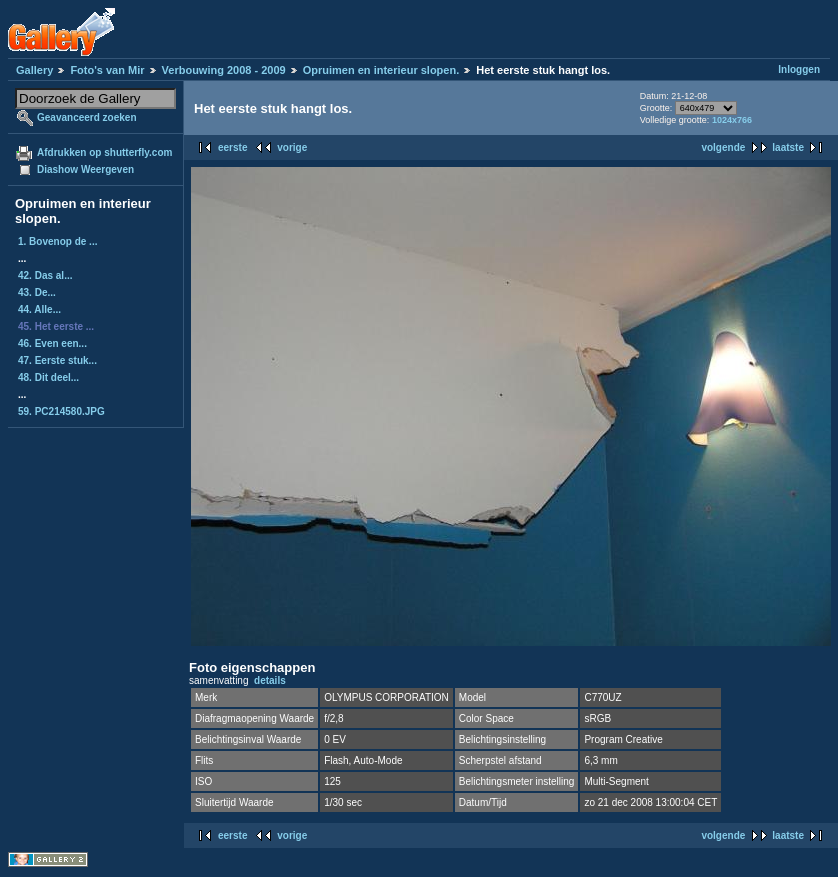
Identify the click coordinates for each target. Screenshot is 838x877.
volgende (723, 147)
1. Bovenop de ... (57, 241)
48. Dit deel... (48, 377)
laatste (788, 147)
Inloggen (799, 69)
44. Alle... (39, 309)
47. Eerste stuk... (57, 360)
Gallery (34, 70)
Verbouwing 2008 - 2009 (224, 70)
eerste (232, 147)
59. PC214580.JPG (61, 411)
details (270, 680)
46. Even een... (52, 343)
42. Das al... (45, 275)
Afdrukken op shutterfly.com (104, 152)
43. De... (37, 292)
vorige (292, 147)
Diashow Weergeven (85, 169)
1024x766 (732, 120)
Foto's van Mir (107, 70)
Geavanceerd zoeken (87, 117)
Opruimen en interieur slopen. (381, 70)
